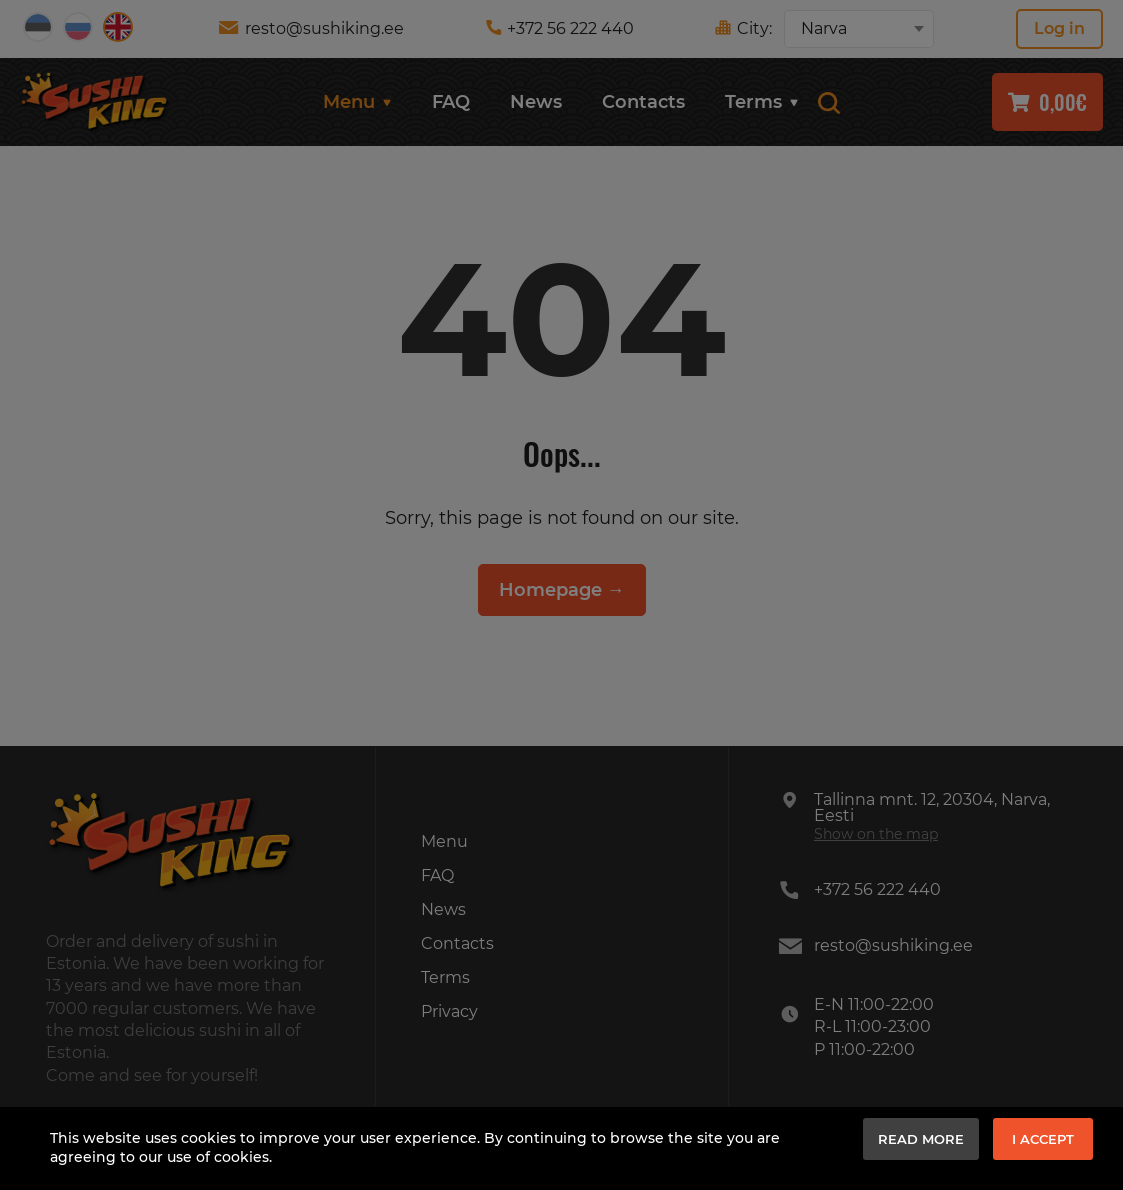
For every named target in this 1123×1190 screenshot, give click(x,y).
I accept (1043, 1139)
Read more (921, 1139)
